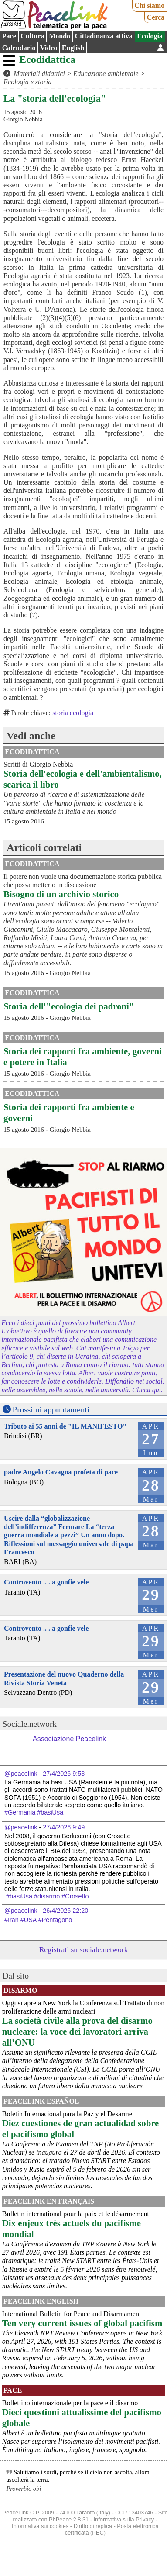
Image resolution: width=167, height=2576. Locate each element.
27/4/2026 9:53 (64, 1773)
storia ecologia (72, 712)
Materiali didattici (39, 73)
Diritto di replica (93, 2526)
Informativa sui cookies (40, 2526)
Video (48, 48)
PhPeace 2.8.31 (69, 2519)
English (73, 48)
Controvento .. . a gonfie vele (46, 1582)
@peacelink (20, 1773)
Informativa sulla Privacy (124, 2519)
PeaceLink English (40, 2301)
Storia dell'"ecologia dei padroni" (68, 1006)
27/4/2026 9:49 (64, 1827)
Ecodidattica (47, 59)
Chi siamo (149, 5)
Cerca (156, 17)
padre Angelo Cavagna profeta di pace (61, 1472)
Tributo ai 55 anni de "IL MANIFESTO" (65, 1426)
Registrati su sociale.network (83, 1949)
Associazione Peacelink (69, 1739)
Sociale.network (30, 1724)
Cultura (32, 36)
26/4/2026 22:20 (65, 1910)
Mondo (59, 36)
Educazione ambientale (106, 73)
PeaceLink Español (41, 2101)
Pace (9, 36)
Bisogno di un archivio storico (61, 894)
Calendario (18, 48)
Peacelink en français (48, 2201)
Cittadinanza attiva (104, 36)
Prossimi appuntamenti (51, 1409)
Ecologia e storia (27, 82)
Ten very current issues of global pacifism (82, 2323)
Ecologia (150, 36)
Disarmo (20, 1990)
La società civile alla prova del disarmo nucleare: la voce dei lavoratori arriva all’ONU (77, 2031)
